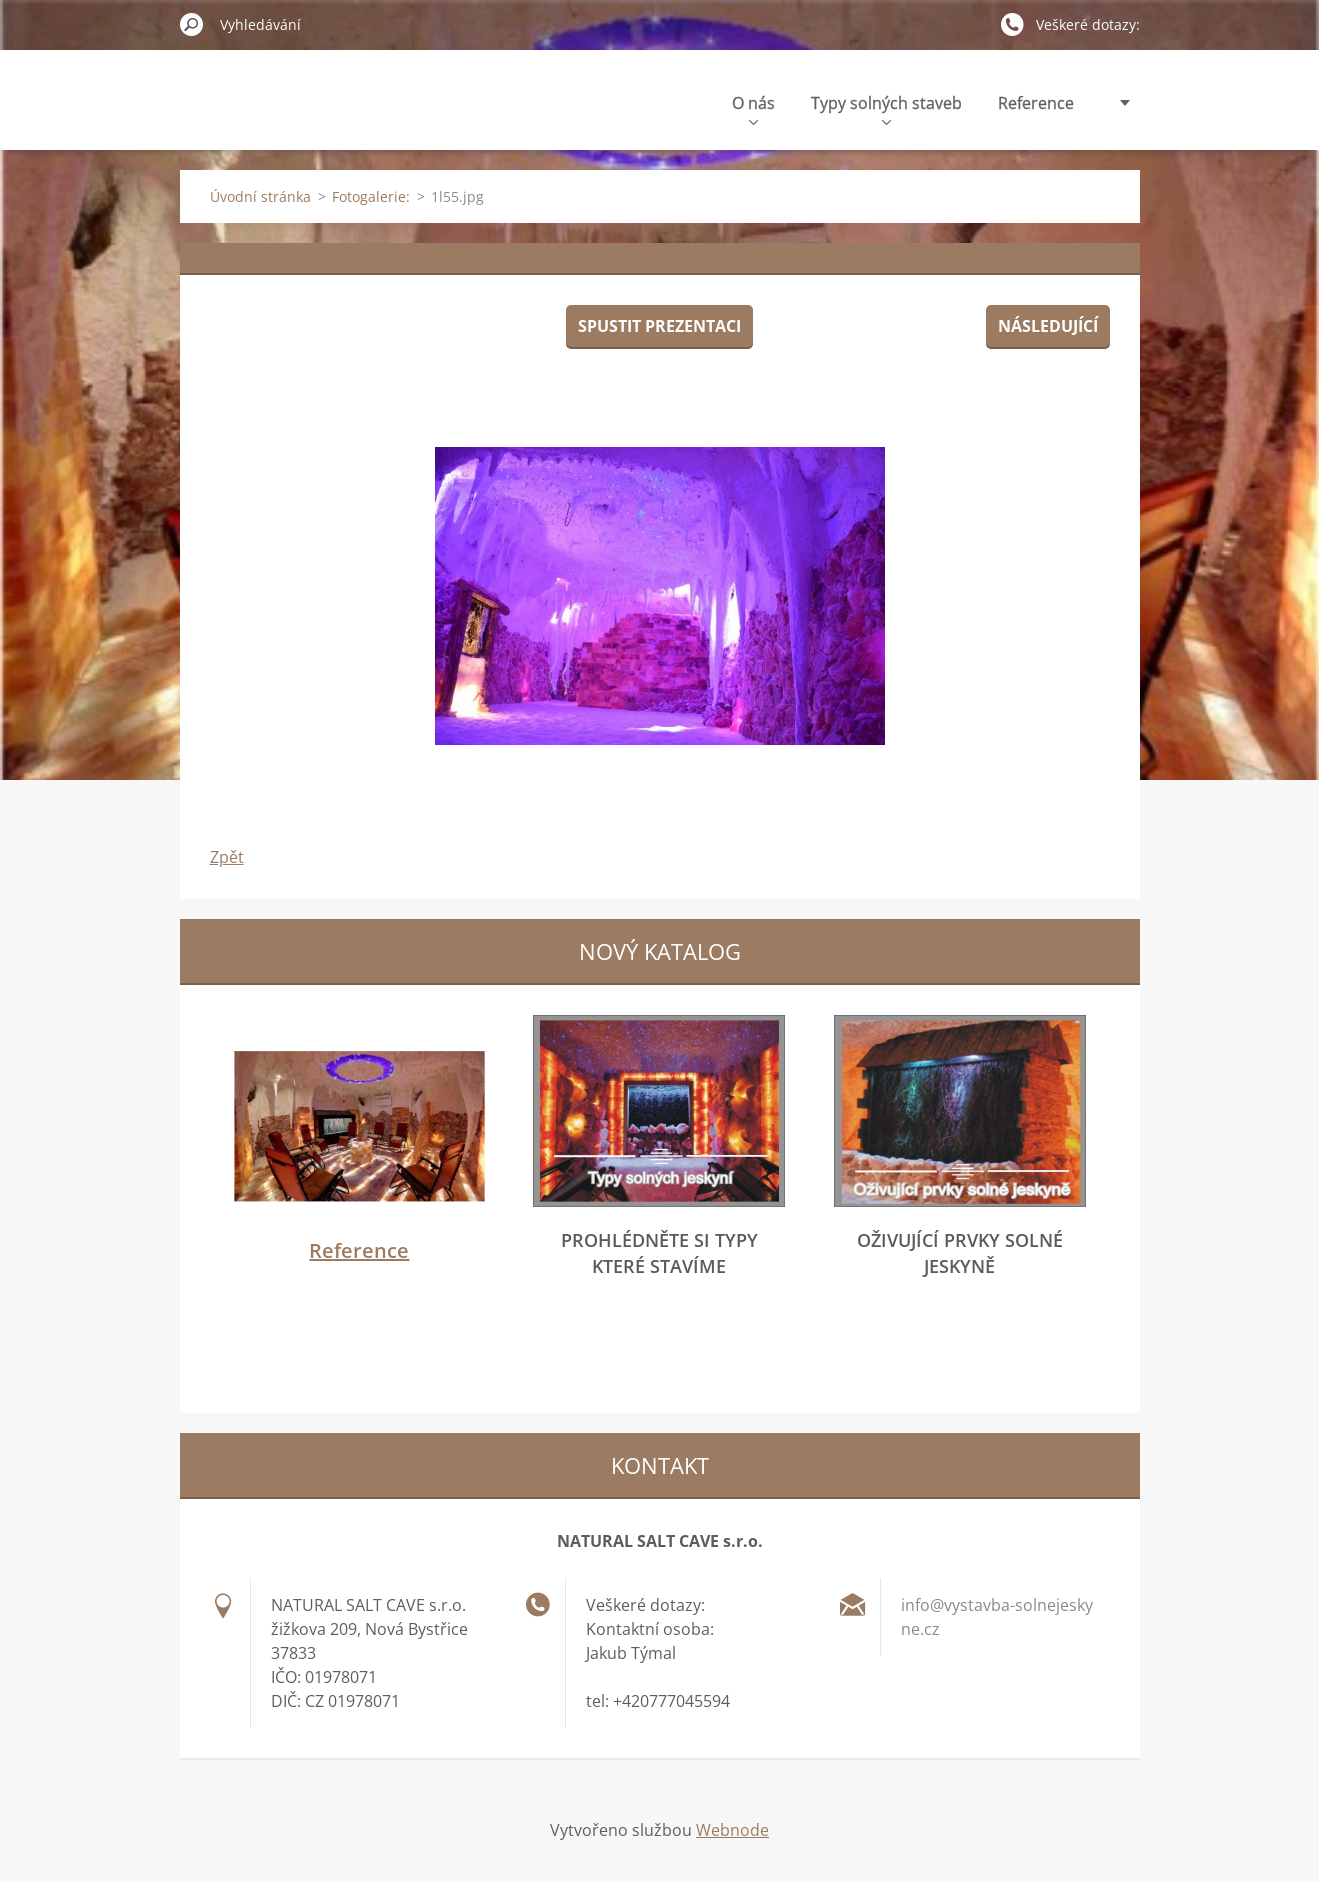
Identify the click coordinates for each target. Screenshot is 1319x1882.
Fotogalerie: (371, 196)
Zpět (227, 857)
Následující (1048, 326)
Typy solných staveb (886, 108)
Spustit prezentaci (659, 326)
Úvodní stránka (260, 196)
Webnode (732, 1830)
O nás (753, 108)
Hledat (192, 24)
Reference (1036, 103)
